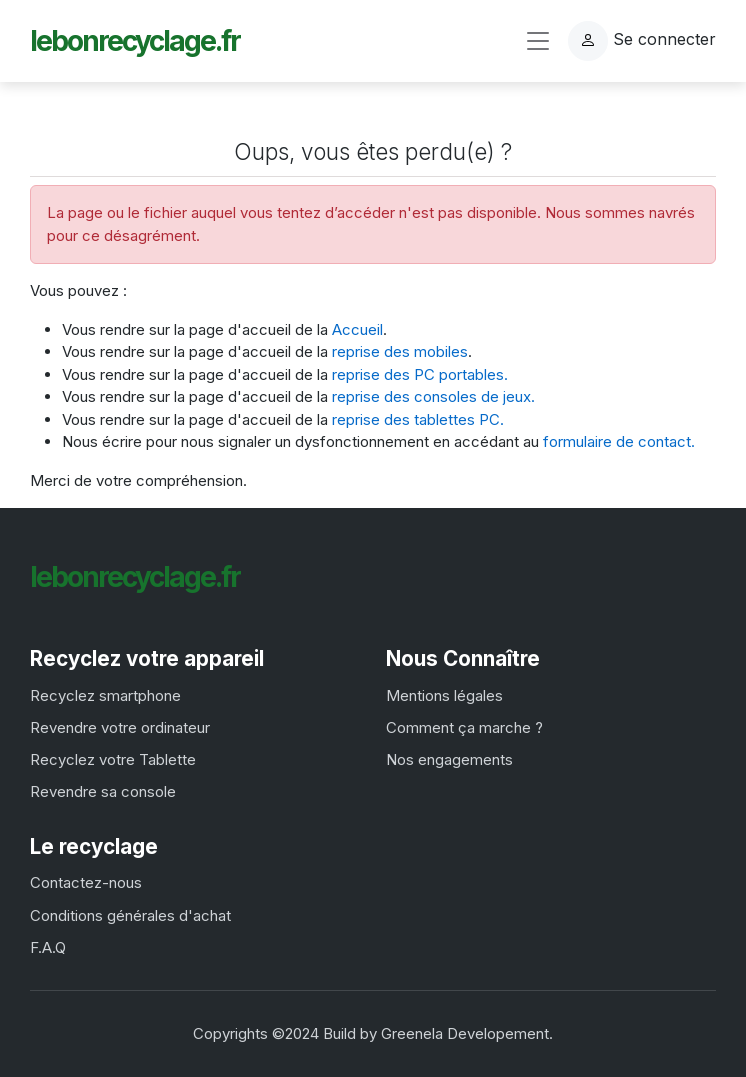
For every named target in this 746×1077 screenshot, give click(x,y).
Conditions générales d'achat (130, 915)
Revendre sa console (103, 791)
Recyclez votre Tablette (113, 759)
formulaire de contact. (619, 441)
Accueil (357, 329)
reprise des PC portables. (420, 374)
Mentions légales (444, 695)
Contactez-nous (86, 882)
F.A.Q (48, 947)
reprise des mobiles (400, 351)
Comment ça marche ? (464, 727)
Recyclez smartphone (105, 695)
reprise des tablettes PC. (418, 419)
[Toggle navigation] (538, 41)
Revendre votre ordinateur (120, 727)
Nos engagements (449, 759)
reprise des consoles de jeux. (433, 396)
